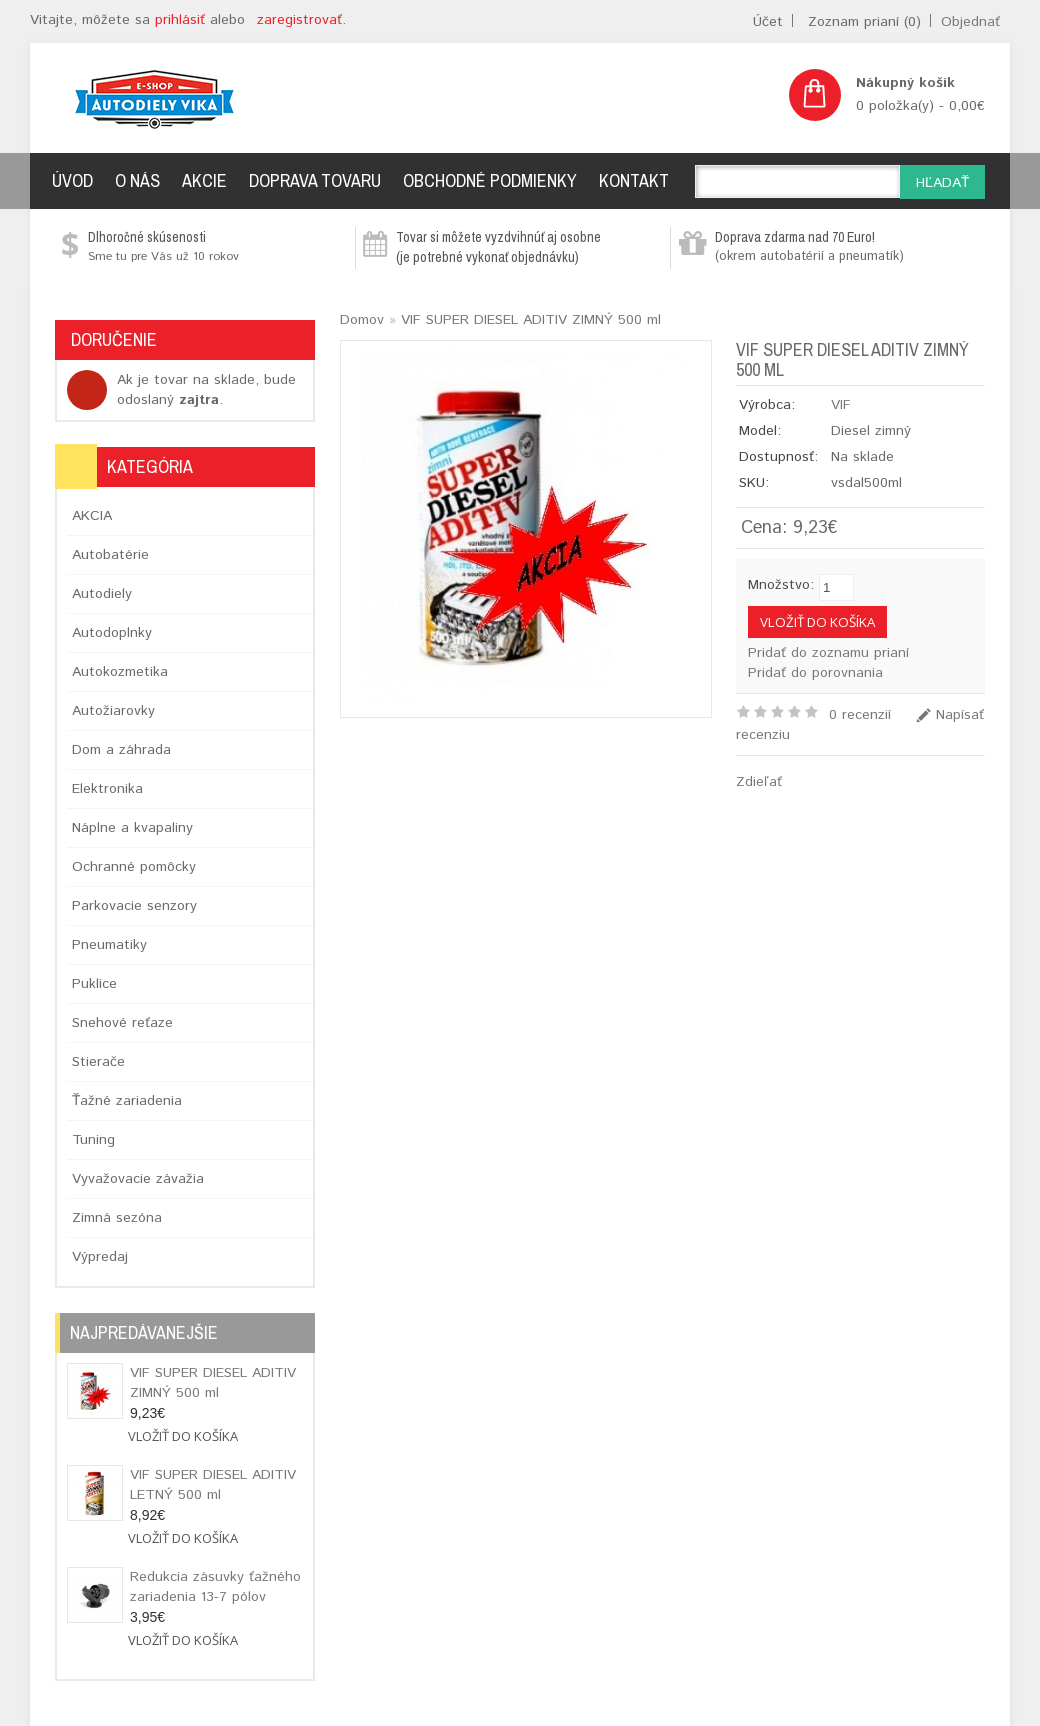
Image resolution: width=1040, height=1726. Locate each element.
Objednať (970, 22)
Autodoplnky (112, 633)
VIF (841, 405)
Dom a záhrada (121, 750)
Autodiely (102, 594)
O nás (137, 180)
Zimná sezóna (117, 1218)
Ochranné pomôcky (134, 867)
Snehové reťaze (122, 1023)
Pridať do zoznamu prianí (828, 653)
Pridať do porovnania (815, 673)
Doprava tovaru (315, 180)
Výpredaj (100, 1257)
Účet (768, 22)
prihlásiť (180, 20)
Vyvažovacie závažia (138, 1179)
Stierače (98, 1062)
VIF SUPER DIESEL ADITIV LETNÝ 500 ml (213, 1485)
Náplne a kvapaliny (132, 828)
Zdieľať (759, 782)
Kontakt (634, 180)
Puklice (94, 984)
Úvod (72, 180)
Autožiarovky (113, 711)
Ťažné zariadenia (127, 1101)
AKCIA (92, 516)
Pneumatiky (109, 945)
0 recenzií (860, 715)
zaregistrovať (299, 20)
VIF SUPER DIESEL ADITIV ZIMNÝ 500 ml (213, 1383)
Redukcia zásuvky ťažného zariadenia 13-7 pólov (215, 1587)
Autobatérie (110, 555)
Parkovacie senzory (134, 906)
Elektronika (107, 789)
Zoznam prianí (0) (864, 22)
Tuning (93, 1140)
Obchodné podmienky (490, 180)
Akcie (204, 180)
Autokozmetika (120, 672)
